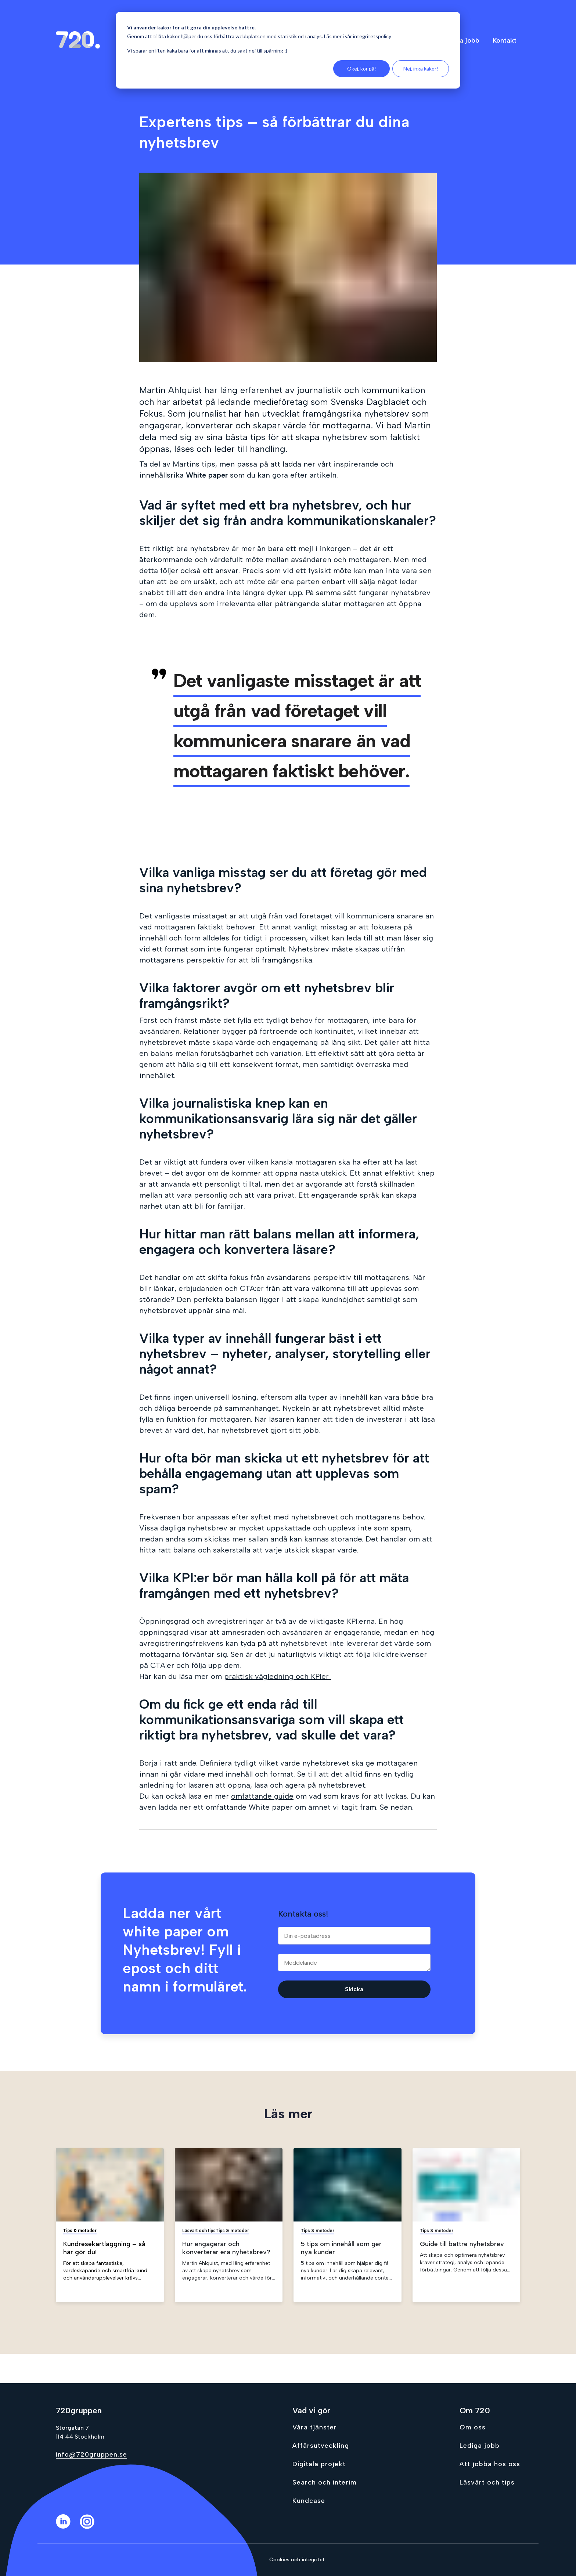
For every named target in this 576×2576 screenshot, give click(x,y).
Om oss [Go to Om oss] (473, 2427)
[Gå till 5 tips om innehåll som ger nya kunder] (348, 2225)
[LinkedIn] (68, 2527)
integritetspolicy (372, 36)
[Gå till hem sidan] (78, 40)
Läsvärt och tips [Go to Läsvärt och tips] (487, 2482)
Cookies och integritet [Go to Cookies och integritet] (297, 2560)
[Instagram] (92, 2527)
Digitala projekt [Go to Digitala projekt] (319, 2464)
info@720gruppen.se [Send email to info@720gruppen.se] (91, 2454)
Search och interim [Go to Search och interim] (324, 2482)
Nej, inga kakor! (420, 68)
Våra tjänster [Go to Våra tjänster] (314, 2427)
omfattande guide (262, 1796)
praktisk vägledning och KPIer (277, 1676)
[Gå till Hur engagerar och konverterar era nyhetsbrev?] (229, 2225)
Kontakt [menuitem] (504, 40)
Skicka (354, 1989)
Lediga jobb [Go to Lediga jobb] (480, 2446)
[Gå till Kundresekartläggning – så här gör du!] (110, 2225)
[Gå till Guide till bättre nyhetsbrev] (467, 2225)
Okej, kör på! (361, 68)
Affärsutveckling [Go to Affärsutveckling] (320, 2446)
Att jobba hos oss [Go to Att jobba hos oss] (490, 2464)
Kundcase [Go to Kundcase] (308, 2501)
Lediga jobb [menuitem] (461, 40)
